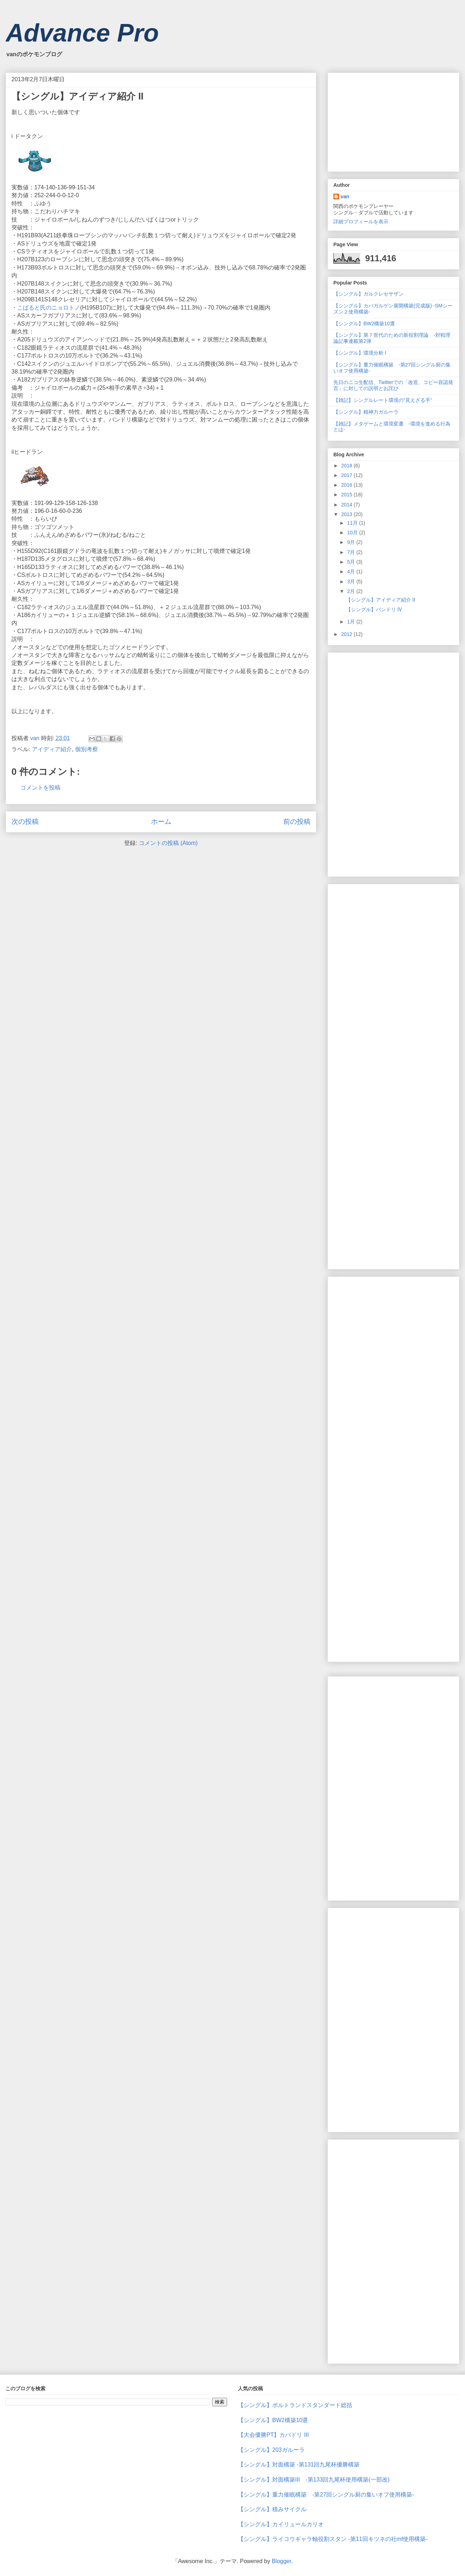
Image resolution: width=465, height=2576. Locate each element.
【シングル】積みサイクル (272, 2509)
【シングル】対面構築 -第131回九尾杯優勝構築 (298, 2464)
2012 (347, 634)
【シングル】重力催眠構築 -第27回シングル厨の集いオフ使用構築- (326, 2495)
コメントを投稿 (40, 787)
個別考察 (86, 749)
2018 (347, 465)
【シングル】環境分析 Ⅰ (359, 353)
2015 (347, 494)
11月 (353, 523)
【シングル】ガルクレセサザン (368, 294)
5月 (351, 562)
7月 (351, 552)
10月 (353, 532)
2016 (347, 485)
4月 (351, 571)
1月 (351, 621)
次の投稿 (25, 821)
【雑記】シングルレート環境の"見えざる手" (382, 400)
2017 (347, 475)
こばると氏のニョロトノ (48, 308)
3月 (351, 581)
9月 (351, 542)
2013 (347, 514)
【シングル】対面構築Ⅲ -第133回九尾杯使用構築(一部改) (314, 2480)
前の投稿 (296, 821)
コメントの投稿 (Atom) (168, 843)
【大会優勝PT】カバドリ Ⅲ (273, 2435)
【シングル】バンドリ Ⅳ (374, 609)
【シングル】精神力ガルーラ (365, 412)
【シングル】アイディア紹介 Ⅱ (380, 600)
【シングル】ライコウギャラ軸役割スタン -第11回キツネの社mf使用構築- (333, 2539)
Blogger (281, 2561)
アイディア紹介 (52, 749)
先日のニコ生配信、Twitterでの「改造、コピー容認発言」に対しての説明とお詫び (393, 385)
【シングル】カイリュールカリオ (281, 2524)
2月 (351, 591)
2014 (347, 504)
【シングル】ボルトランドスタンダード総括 (295, 2405)
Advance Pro (82, 33)
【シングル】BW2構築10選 (364, 323)
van (345, 196)
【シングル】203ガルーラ (271, 2450)
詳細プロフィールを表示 (360, 221)
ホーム (161, 821)
